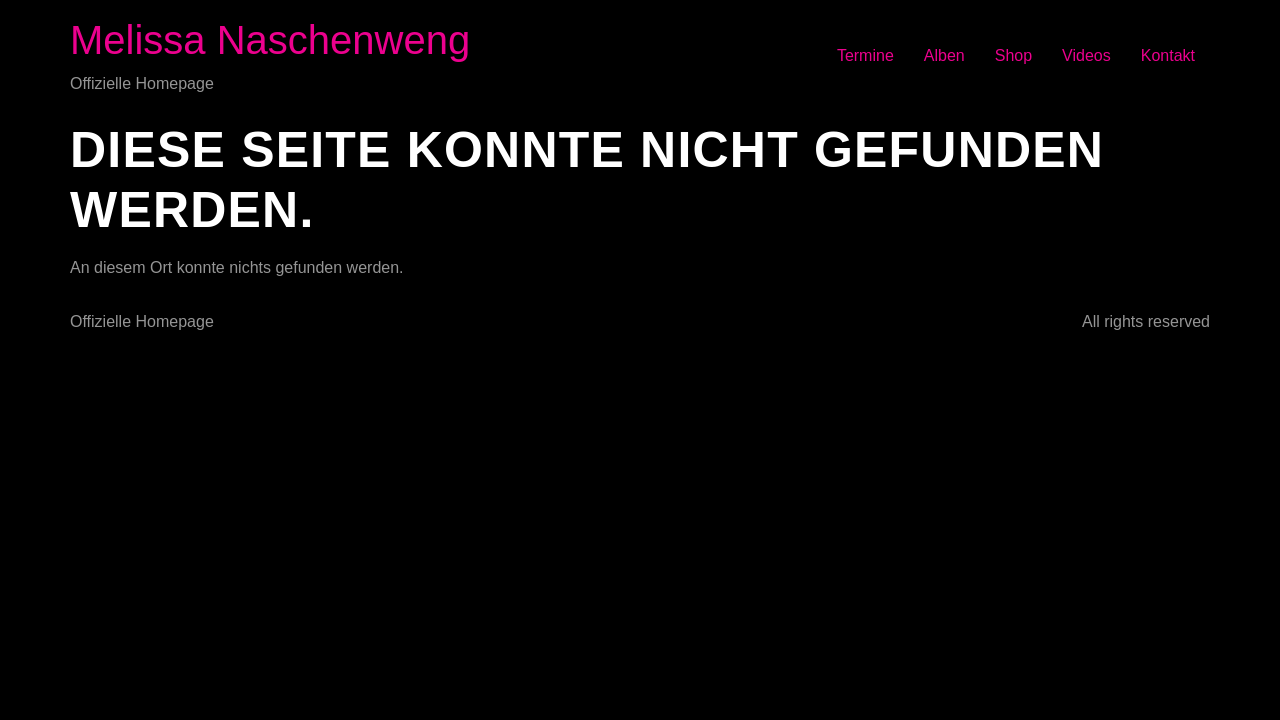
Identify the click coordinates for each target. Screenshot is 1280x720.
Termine (865, 55)
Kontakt (1168, 55)
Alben (944, 55)
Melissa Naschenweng (270, 40)
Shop (1013, 55)
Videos (1086, 55)
